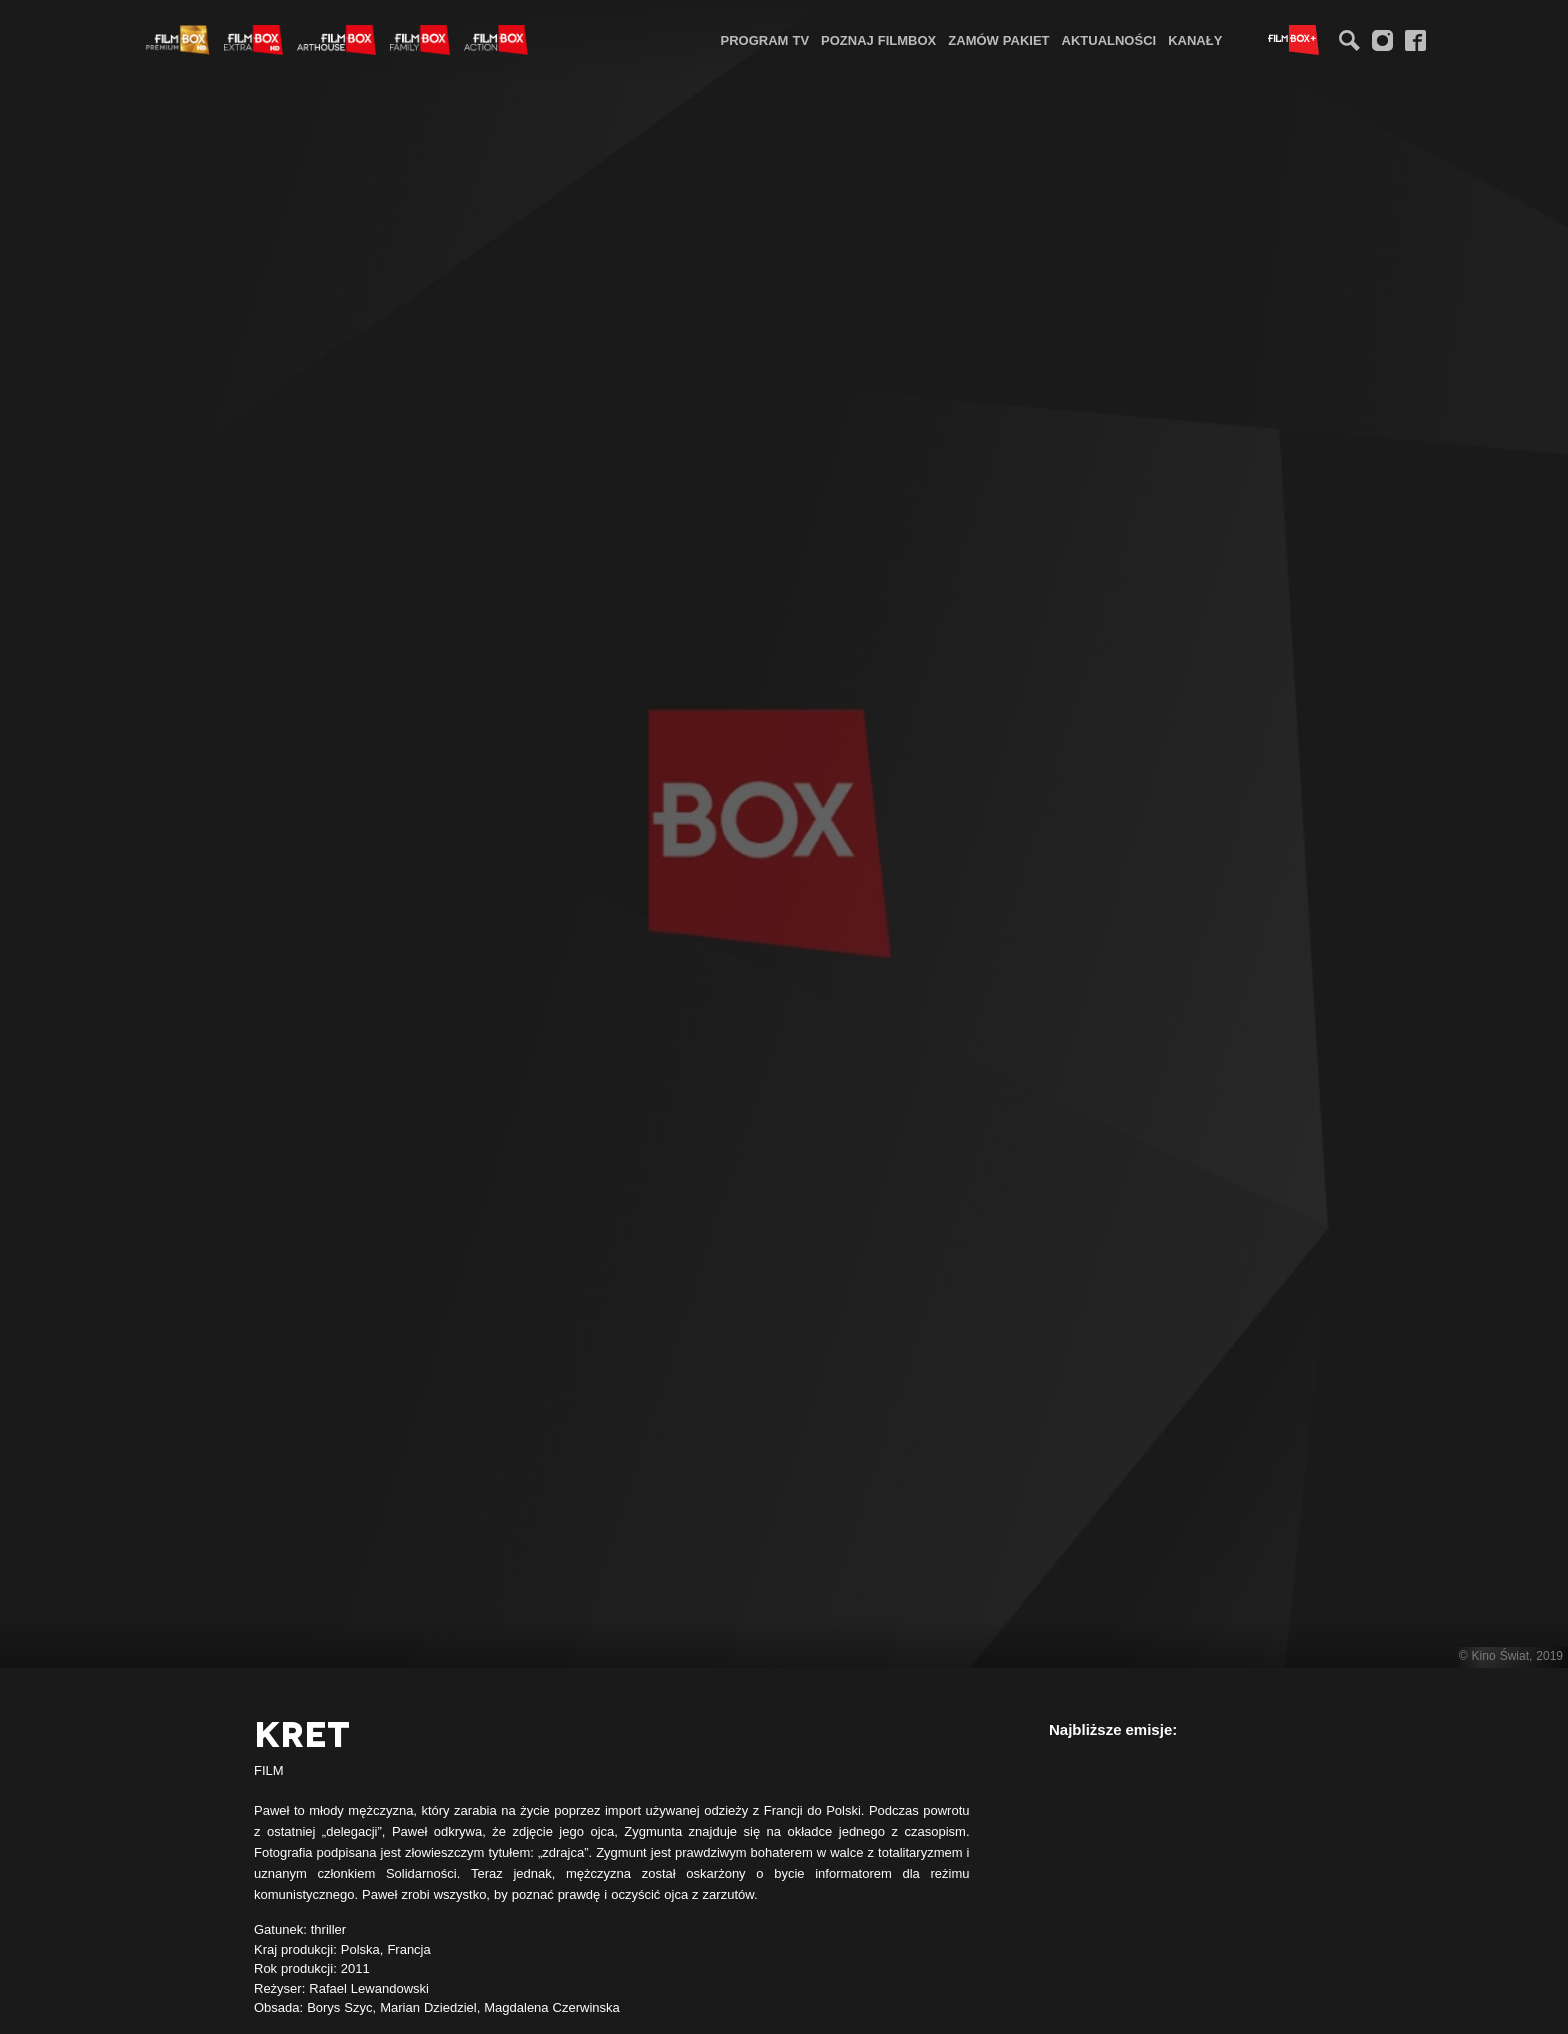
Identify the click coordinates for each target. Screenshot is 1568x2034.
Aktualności (1109, 40)
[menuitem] (765, 39)
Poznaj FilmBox (878, 40)
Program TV (765, 40)
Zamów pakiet (998, 40)
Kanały (1195, 40)
